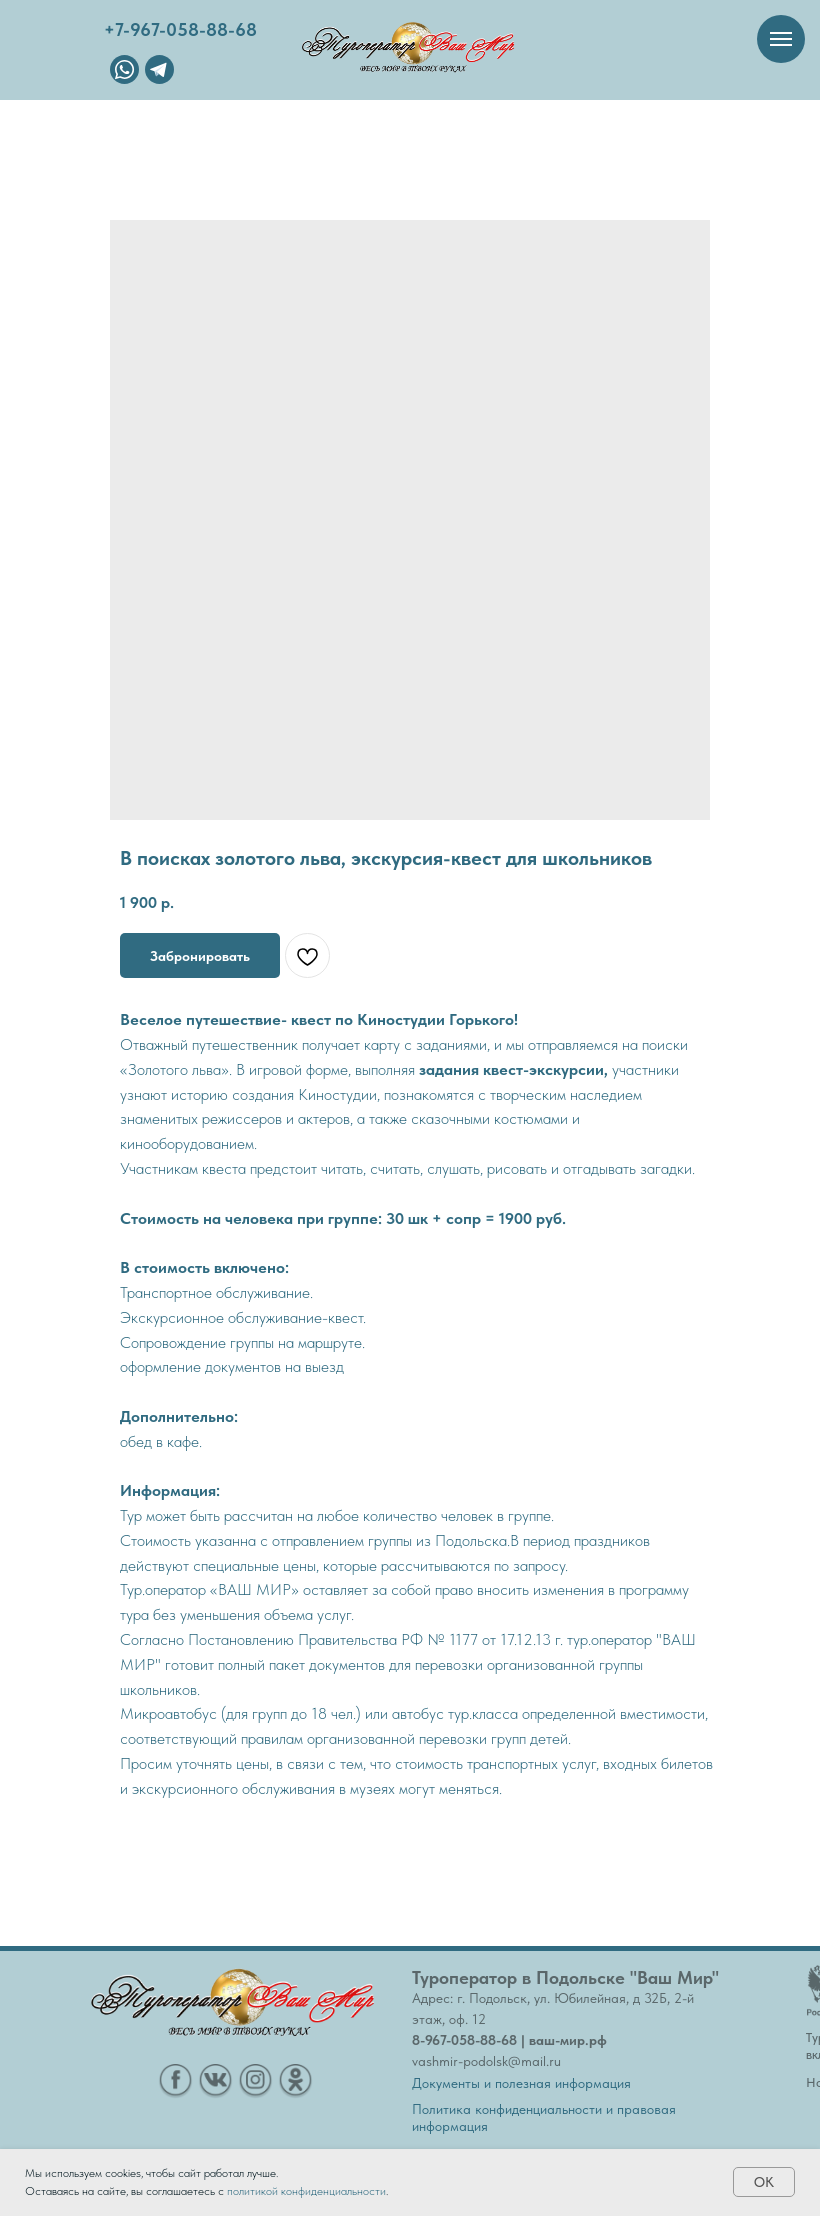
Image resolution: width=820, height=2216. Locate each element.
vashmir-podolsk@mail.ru (486, 2061)
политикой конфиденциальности (306, 2191)
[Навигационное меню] (781, 39)
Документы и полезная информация (521, 2083)
